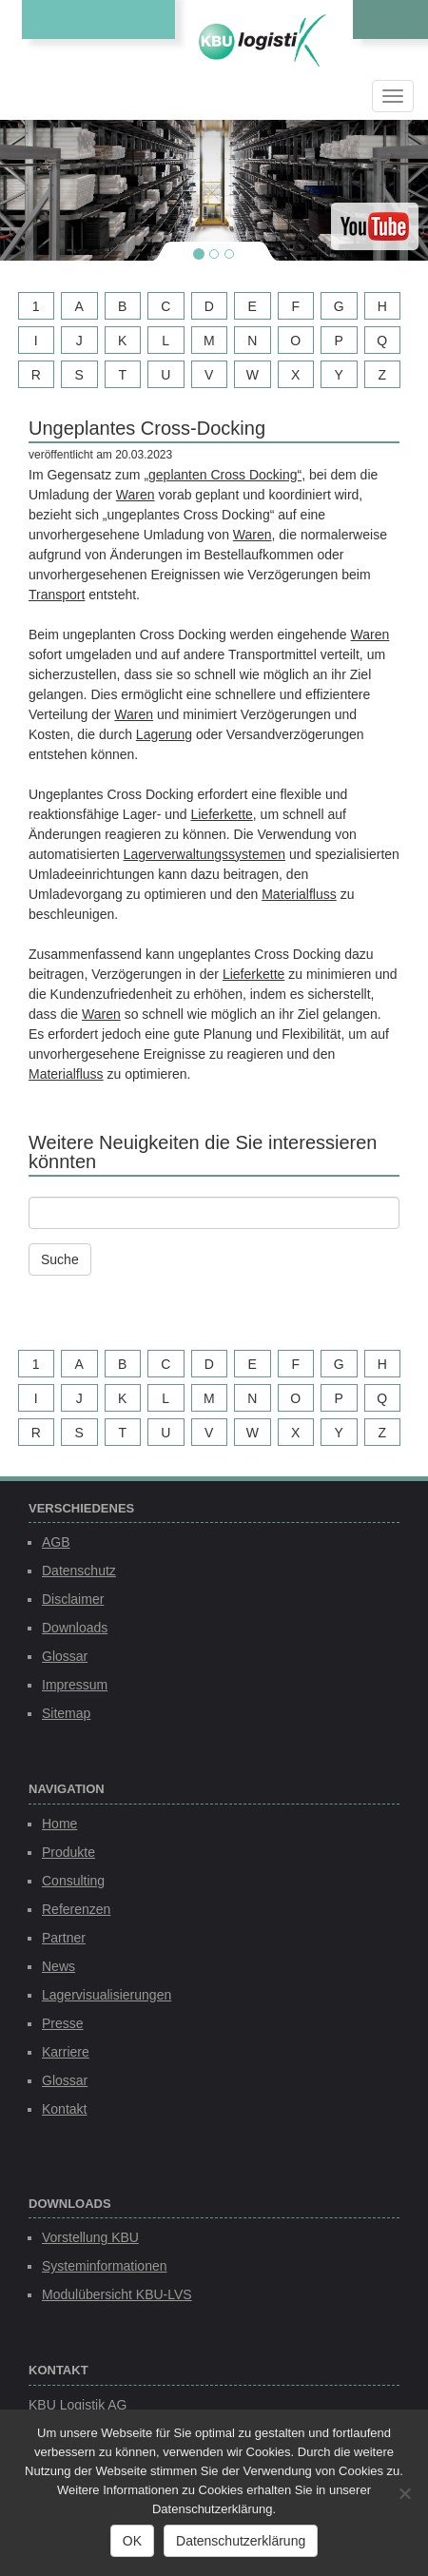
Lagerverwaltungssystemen (204, 854)
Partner (64, 1937)
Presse (63, 2023)
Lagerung (164, 734)
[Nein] (404, 2493)
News (58, 1966)
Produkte (68, 1852)
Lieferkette (221, 814)
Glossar (65, 1656)
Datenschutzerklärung (240, 2540)
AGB (56, 1542)
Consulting (73, 1880)
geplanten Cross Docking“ (225, 474)
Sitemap (66, 1713)
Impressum (74, 1684)
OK (132, 2540)
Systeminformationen (104, 2266)
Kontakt (64, 2109)
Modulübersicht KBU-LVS (117, 2294)
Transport (57, 594)
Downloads (74, 1627)
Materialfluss (299, 894)
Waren (135, 494)
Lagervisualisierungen (106, 1994)
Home (59, 1823)
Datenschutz (79, 1570)
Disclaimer (73, 1599)
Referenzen (76, 1909)
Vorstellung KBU (90, 2237)
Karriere (65, 2051)
